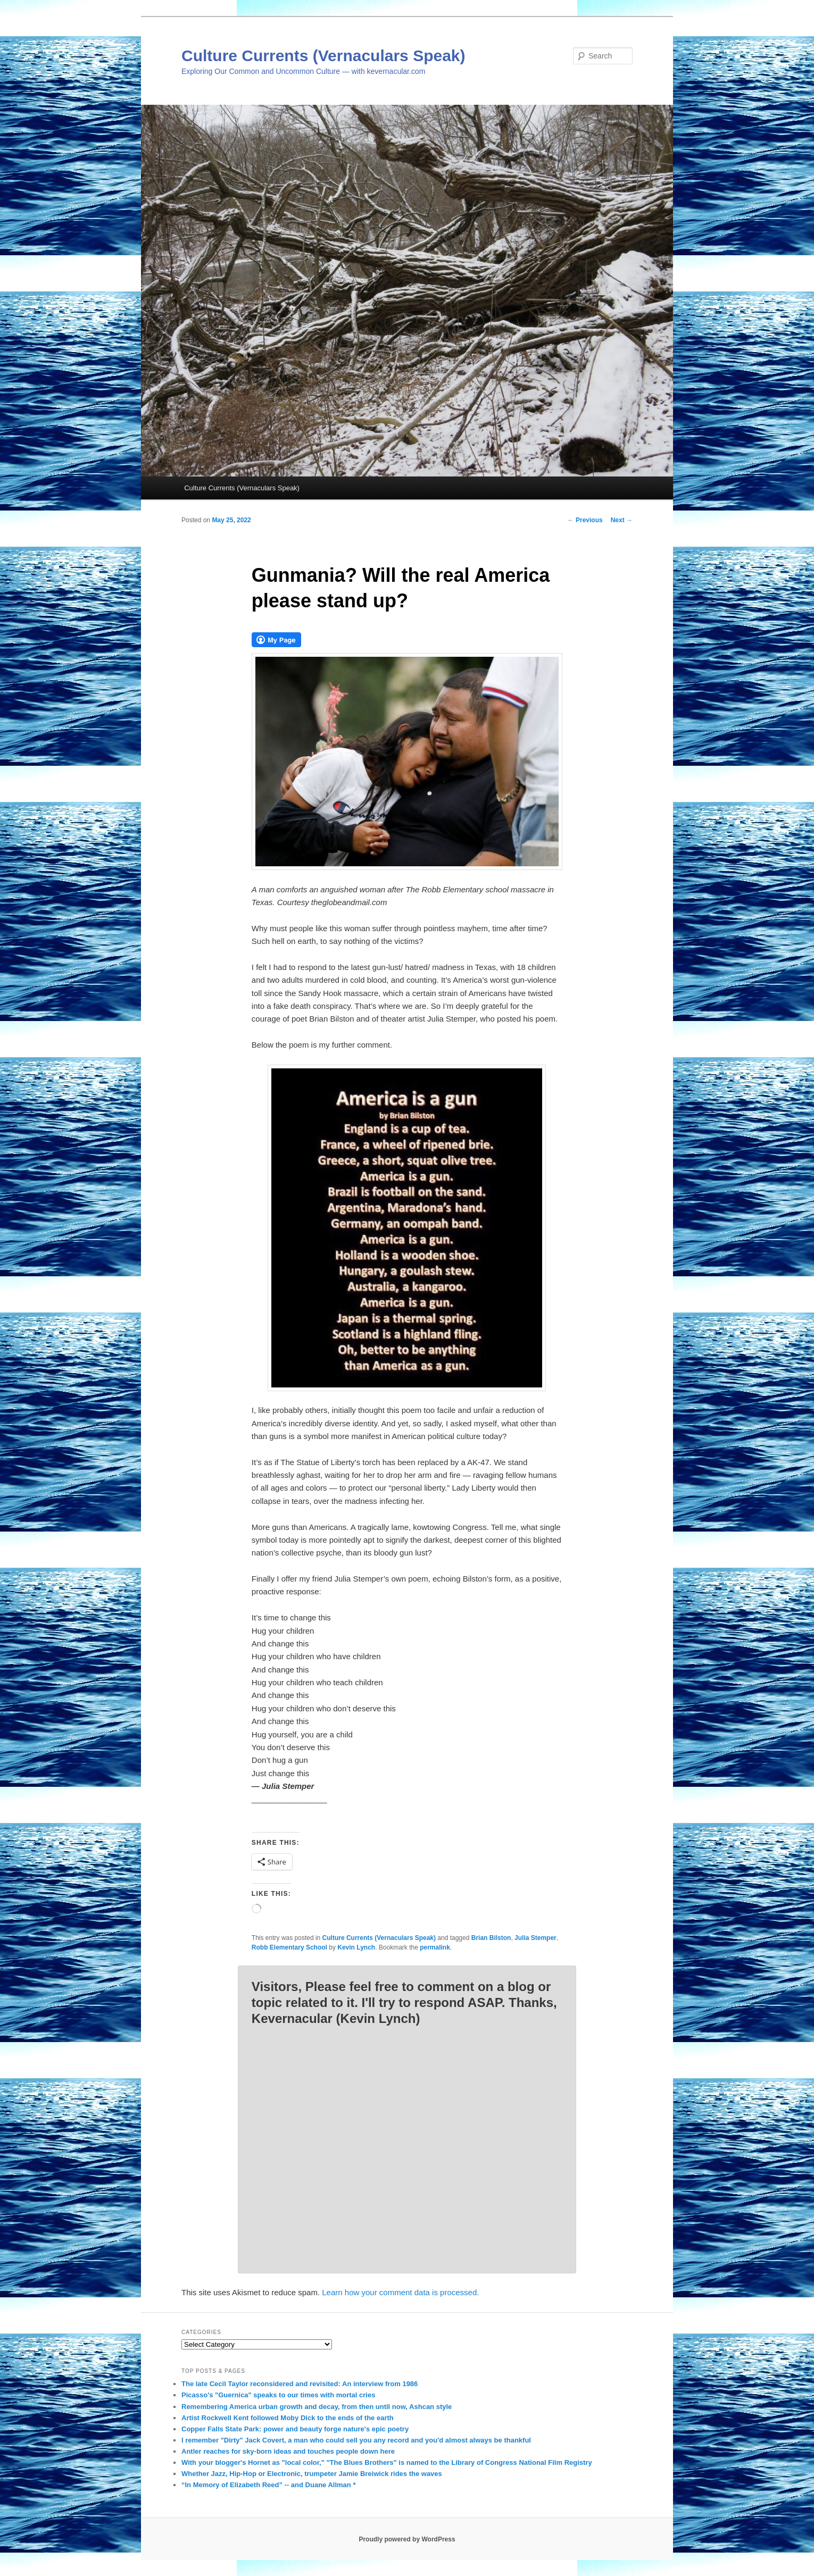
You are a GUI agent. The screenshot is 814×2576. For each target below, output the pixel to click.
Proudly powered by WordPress (407, 2539)
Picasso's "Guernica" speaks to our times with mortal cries (278, 2395)
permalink (435, 1947)
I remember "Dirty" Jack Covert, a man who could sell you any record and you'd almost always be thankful (356, 2440)
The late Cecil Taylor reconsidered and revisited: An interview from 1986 (299, 2384)
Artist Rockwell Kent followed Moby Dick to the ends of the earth (287, 2418)
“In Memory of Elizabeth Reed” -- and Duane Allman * (268, 2485)
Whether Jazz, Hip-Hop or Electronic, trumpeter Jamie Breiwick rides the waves (311, 2474)
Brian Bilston (491, 1938)
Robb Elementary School (289, 1947)
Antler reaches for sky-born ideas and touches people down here (288, 2451)
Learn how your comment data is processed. (400, 2292)
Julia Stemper (535, 1938)
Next (622, 520)
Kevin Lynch (356, 1947)
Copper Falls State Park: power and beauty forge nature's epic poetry (295, 2429)
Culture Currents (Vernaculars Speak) (323, 55)
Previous (585, 520)
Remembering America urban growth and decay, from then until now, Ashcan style (316, 2407)
